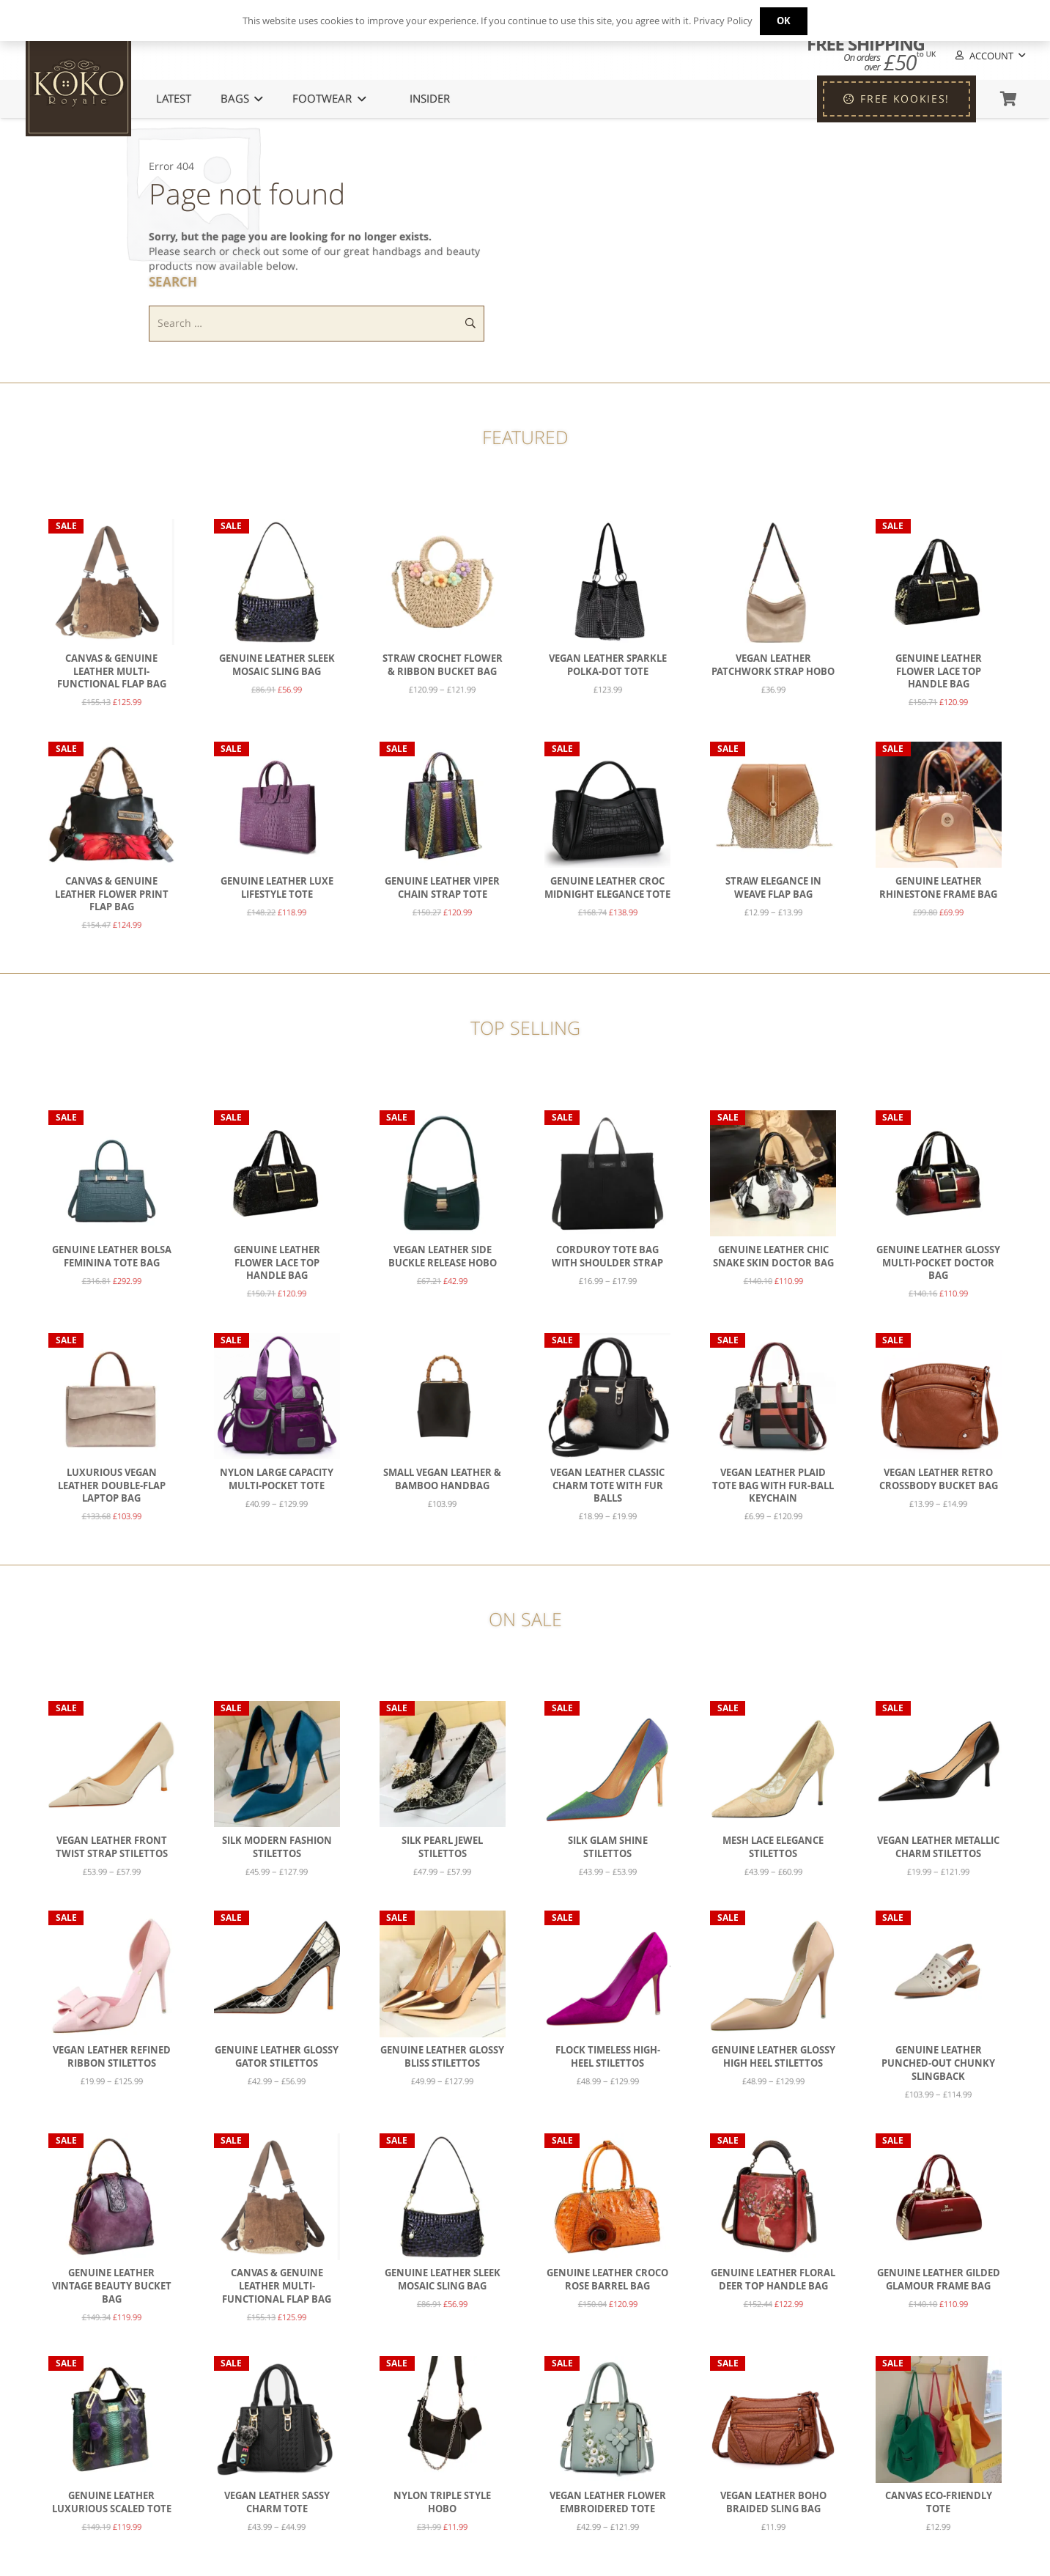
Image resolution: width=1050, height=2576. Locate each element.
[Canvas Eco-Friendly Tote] (939, 2420)
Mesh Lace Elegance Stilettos (773, 1847)
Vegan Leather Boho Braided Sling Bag (773, 2503)
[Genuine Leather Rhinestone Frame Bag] (939, 805)
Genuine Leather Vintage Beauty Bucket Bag (111, 2286)
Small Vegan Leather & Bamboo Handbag (442, 1479)
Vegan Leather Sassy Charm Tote (277, 2503)
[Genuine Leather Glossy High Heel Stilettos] (773, 1974)
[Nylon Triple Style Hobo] (443, 2420)
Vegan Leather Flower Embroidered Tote (608, 2503)
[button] (989, 56)
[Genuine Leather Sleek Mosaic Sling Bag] (277, 582)
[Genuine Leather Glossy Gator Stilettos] (277, 1974)
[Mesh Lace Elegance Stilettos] (773, 1764)
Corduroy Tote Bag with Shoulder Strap (607, 1256)
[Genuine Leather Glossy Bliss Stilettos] (443, 1974)
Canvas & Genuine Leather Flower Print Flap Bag (112, 894)
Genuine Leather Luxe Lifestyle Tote (277, 888)
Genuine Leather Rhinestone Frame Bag (938, 888)
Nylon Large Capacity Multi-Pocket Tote (276, 1479)
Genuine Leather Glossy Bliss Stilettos (442, 2057)
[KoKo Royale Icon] (78, 83)
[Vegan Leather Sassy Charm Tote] (277, 2420)
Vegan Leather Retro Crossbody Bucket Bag (938, 1479)
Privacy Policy (723, 20)
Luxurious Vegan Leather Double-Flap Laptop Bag (112, 1485)
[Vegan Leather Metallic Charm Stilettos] (939, 1764)
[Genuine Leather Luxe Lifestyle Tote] (277, 805)
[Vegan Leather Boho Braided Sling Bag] (773, 2420)
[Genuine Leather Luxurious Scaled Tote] (111, 2420)
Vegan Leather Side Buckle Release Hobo (442, 1256)
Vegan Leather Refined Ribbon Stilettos (112, 2057)
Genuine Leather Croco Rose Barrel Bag (607, 2280)
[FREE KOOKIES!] (896, 99)
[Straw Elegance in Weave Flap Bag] (773, 805)
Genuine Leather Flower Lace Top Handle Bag (938, 671)
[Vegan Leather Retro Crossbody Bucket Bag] (939, 1396)
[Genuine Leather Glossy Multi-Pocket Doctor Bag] (939, 1173)
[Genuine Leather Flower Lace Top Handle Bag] (939, 582)
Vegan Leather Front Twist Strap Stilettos (112, 1847)
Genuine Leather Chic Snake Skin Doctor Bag (773, 1256)
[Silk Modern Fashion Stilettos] (277, 1764)
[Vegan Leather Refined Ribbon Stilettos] (111, 1974)
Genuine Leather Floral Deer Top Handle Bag (773, 2280)
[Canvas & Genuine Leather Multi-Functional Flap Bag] (111, 582)
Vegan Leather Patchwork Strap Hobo (773, 665)
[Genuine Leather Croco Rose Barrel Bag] (607, 2197)
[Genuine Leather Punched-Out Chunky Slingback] (939, 1974)
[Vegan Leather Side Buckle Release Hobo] (443, 1173)
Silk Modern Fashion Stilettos (277, 1847)
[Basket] (1008, 99)
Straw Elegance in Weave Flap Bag (773, 888)
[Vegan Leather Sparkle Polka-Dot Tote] (607, 582)
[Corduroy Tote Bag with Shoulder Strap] (607, 1173)
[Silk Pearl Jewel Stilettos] (443, 1764)
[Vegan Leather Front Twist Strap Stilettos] (111, 1764)
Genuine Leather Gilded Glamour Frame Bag (938, 2280)
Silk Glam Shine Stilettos (608, 1847)
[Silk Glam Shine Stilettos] (607, 1764)
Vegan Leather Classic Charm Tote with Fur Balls (607, 1485)
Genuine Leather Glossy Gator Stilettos (277, 2057)
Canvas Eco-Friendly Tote (938, 2503)
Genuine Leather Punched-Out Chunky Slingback (938, 2064)
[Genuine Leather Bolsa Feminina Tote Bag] (111, 1173)
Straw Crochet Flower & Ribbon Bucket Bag (442, 665)
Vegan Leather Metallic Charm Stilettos (938, 1847)
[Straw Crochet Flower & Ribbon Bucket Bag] (443, 582)
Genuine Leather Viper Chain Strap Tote (442, 888)
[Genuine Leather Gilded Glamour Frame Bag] (939, 2197)
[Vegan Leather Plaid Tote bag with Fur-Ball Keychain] (773, 1396)
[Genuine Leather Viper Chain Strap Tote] (443, 805)
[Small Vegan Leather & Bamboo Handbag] (443, 1396)
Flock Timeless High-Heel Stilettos (607, 2057)
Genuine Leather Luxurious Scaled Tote (111, 2503)
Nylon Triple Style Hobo (442, 2503)
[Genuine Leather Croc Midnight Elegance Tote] (607, 805)
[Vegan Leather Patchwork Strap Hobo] (773, 582)
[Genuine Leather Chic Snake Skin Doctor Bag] (773, 1173)
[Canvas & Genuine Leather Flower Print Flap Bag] (111, 805)
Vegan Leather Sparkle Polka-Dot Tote (608, 665)
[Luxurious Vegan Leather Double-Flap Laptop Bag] (111, 1396)
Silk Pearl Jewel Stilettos (442, 1847)
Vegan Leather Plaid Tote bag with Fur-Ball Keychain (773, 1485)
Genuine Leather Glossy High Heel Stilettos (773, 2057)
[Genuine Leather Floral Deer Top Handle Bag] (773, 2197)
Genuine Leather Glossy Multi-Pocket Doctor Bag (938, 1263)
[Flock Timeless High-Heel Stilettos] (607, 1974)
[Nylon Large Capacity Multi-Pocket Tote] (277, 1396)
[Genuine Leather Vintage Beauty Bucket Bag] (111, 2197)
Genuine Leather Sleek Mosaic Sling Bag (277, 665)
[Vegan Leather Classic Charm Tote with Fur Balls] (607, 1396)
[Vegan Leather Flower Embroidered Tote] (607, 2420)
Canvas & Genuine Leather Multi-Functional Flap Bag (111, 671)
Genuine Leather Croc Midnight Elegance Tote (607, 888)
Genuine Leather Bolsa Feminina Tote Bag (111, 1256)
